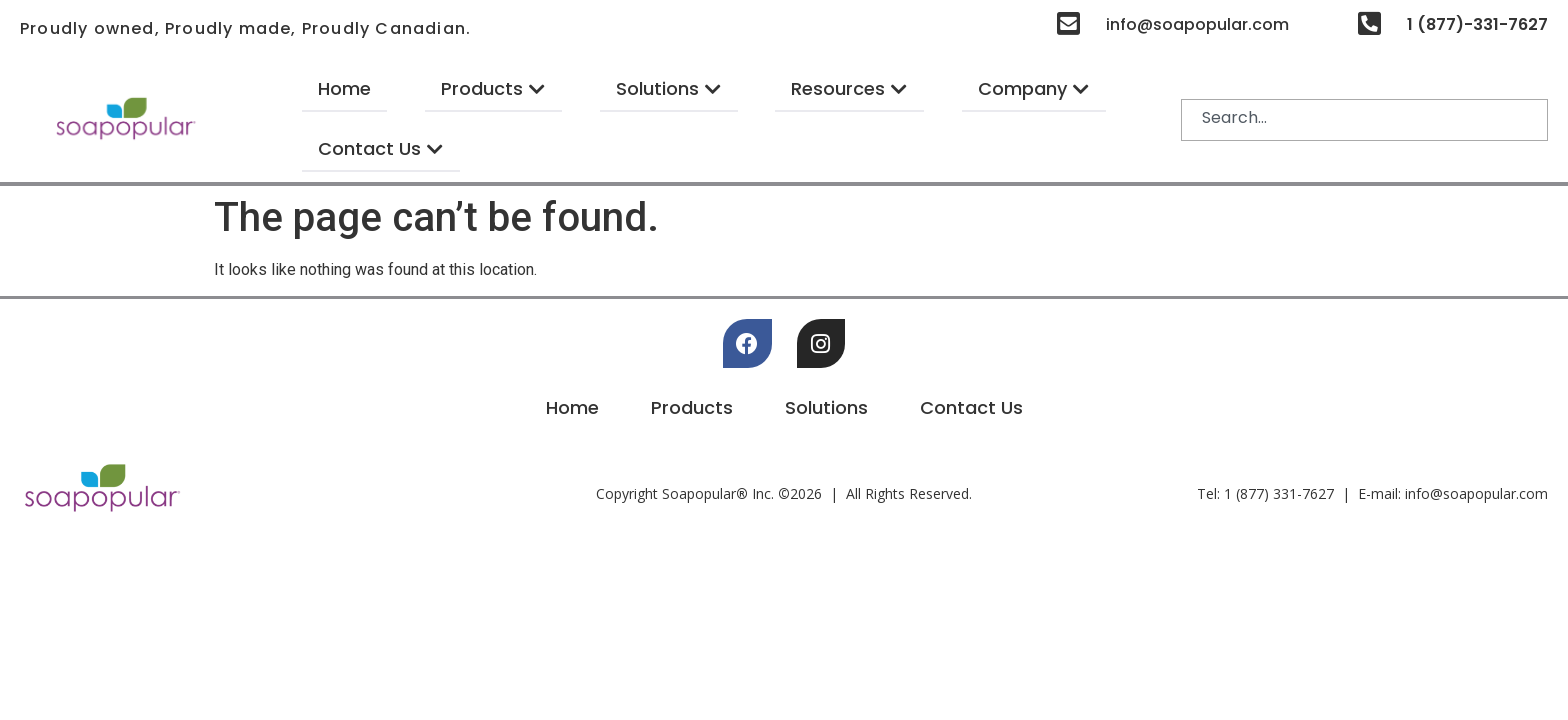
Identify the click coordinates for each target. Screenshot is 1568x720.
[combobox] (1364, 120)
